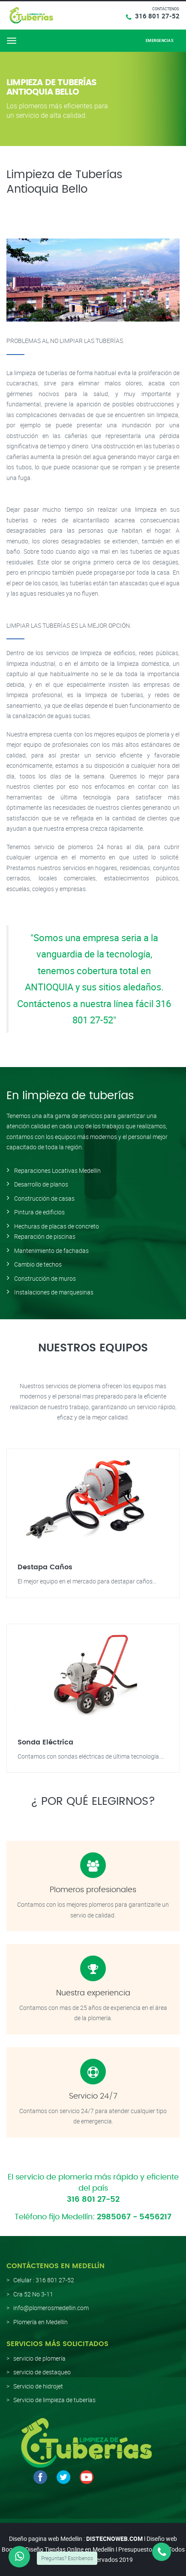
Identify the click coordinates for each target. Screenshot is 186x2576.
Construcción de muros (45, 1278)
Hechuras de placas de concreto (56, 1226)
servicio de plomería (39, 2358)
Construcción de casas (44, 1198)
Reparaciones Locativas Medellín (57, 1170)
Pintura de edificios (39, 1212)
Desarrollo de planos (41, 1184)
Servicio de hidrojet (38, 2386)
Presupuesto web (141, 2549)
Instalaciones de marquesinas (53, 1292)
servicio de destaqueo (42, 2372)
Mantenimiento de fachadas (51, 1250)
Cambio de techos (38, 1264)
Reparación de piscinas (44, 1236)
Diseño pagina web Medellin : (47, 2538)
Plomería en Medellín (40, 2322)
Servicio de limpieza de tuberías (54, 2400)
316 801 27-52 (157, 16)
